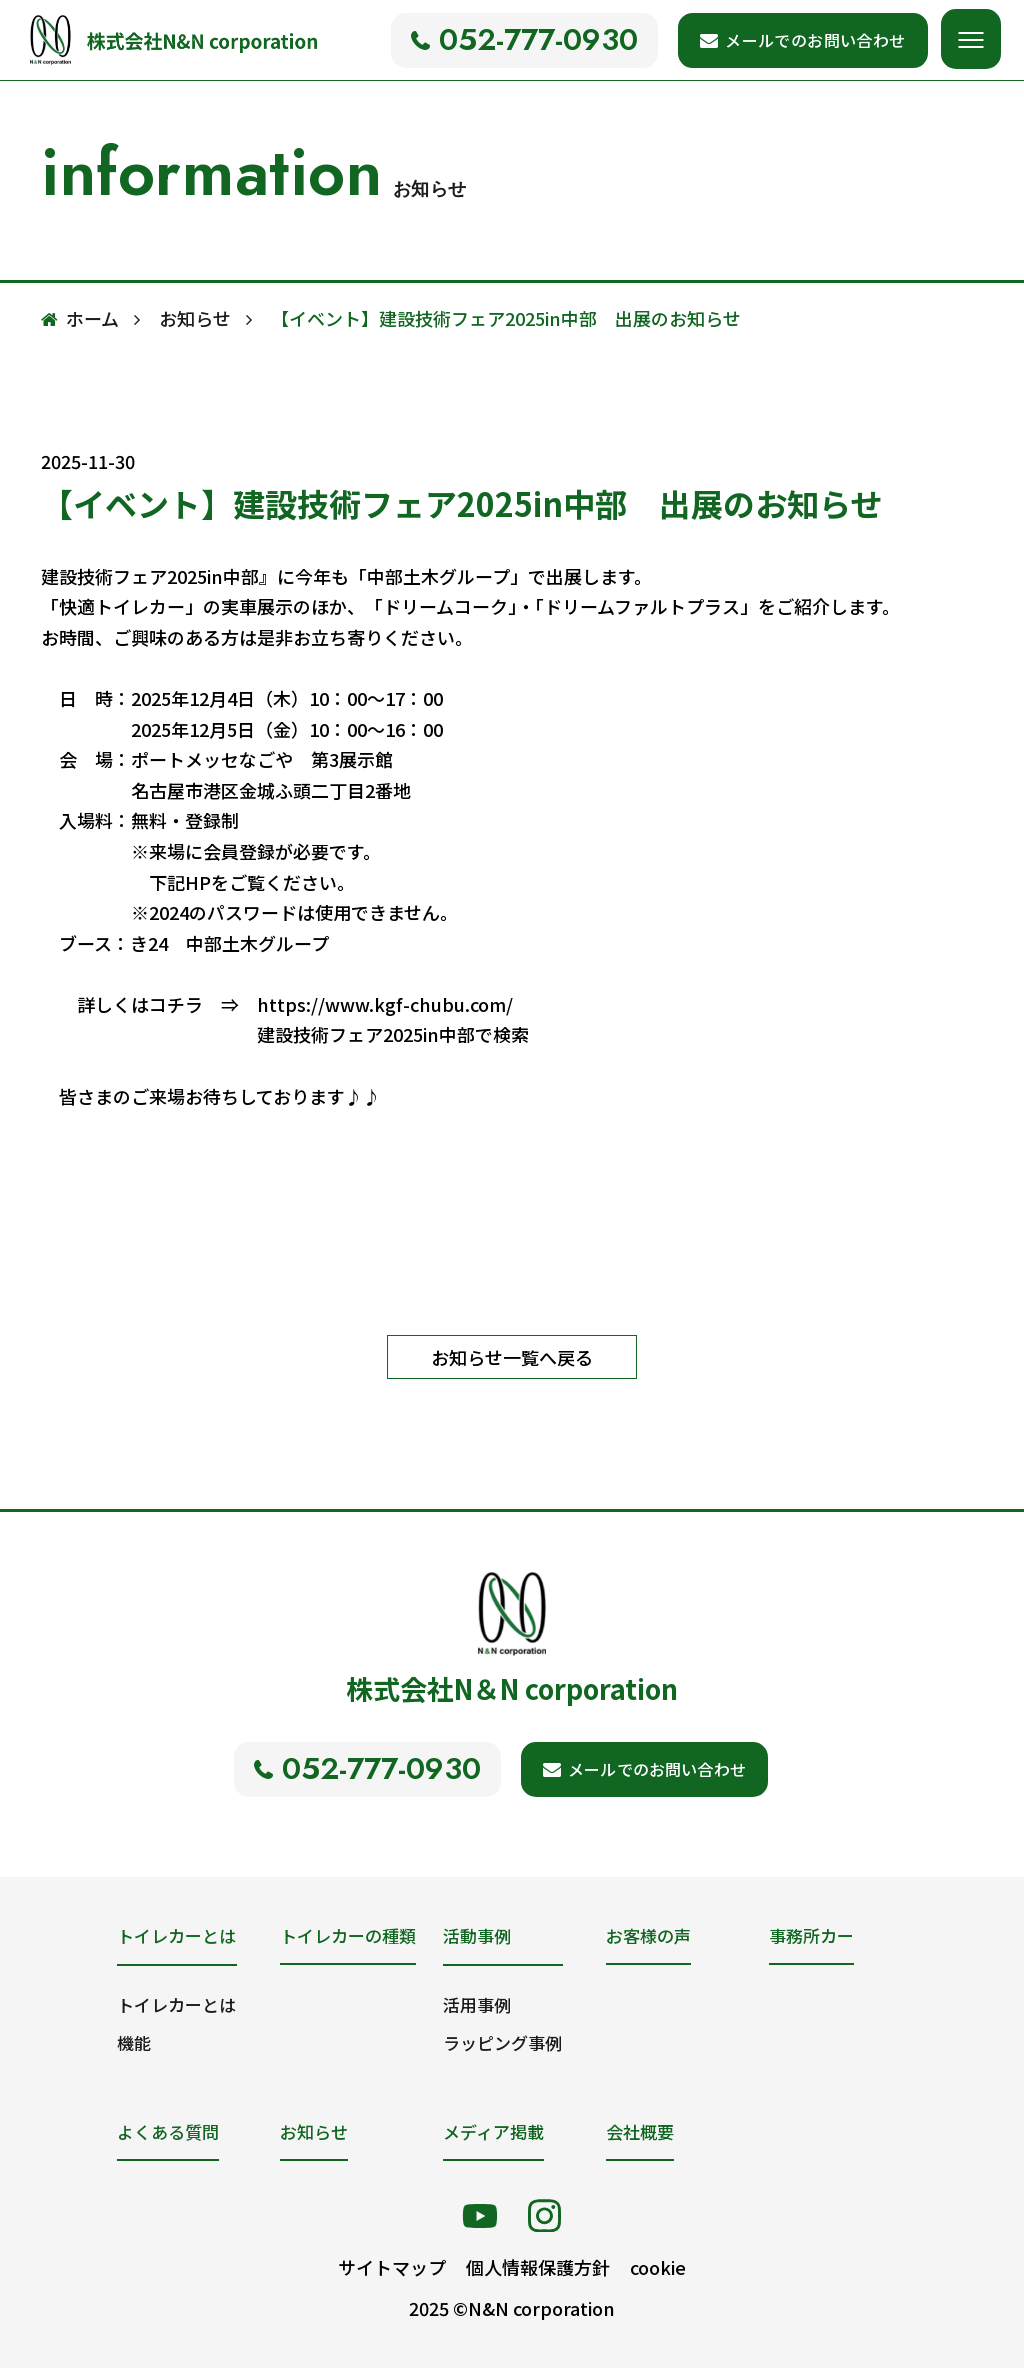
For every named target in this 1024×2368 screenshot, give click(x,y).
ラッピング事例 (502, 2042)
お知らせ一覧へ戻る (512, 1357)
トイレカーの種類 (348, 1935)
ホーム (92, 318)
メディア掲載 (493, 2131)
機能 (134, 2042)
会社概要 (640, 2131)
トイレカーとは (176, 2004)
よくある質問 (168, 2131)
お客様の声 (648, 1935)
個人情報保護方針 (538, 2267)
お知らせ (195, 318)
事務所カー (811, 1935)
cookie (658, 2267)
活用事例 (477, 2004)
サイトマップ (392, 2267)
